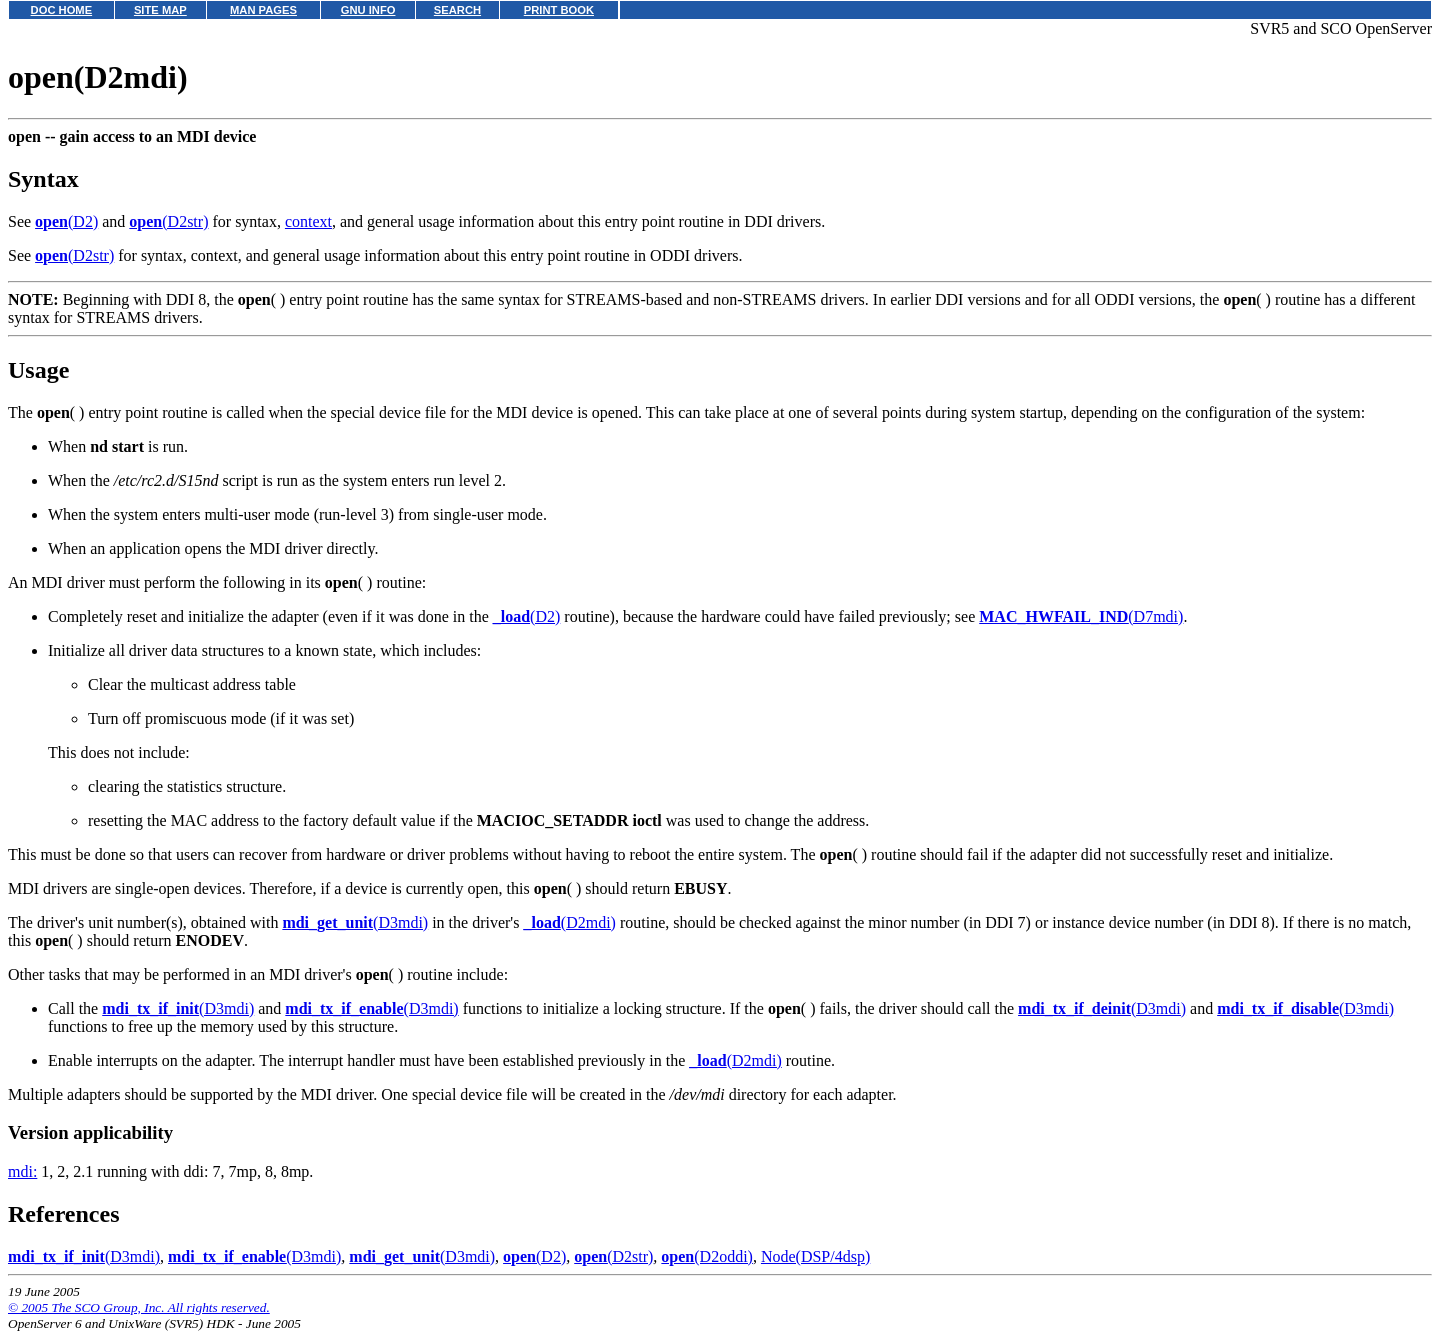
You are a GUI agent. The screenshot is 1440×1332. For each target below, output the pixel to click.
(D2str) (168, 221)
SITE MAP (160, 10)
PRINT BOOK (559, 10)
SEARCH (457, 10)
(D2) (66, 221)
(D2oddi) (707, 1256)
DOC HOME (62, 10)
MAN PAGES (263, 10)
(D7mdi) (1081, 616)
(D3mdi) (355, 922)
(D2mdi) (569, 922)
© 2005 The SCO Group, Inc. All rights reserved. (139, 1307)
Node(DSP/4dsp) (815, 1256)
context (308, 221)
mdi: (22, 1171)
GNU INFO (368, 10)
